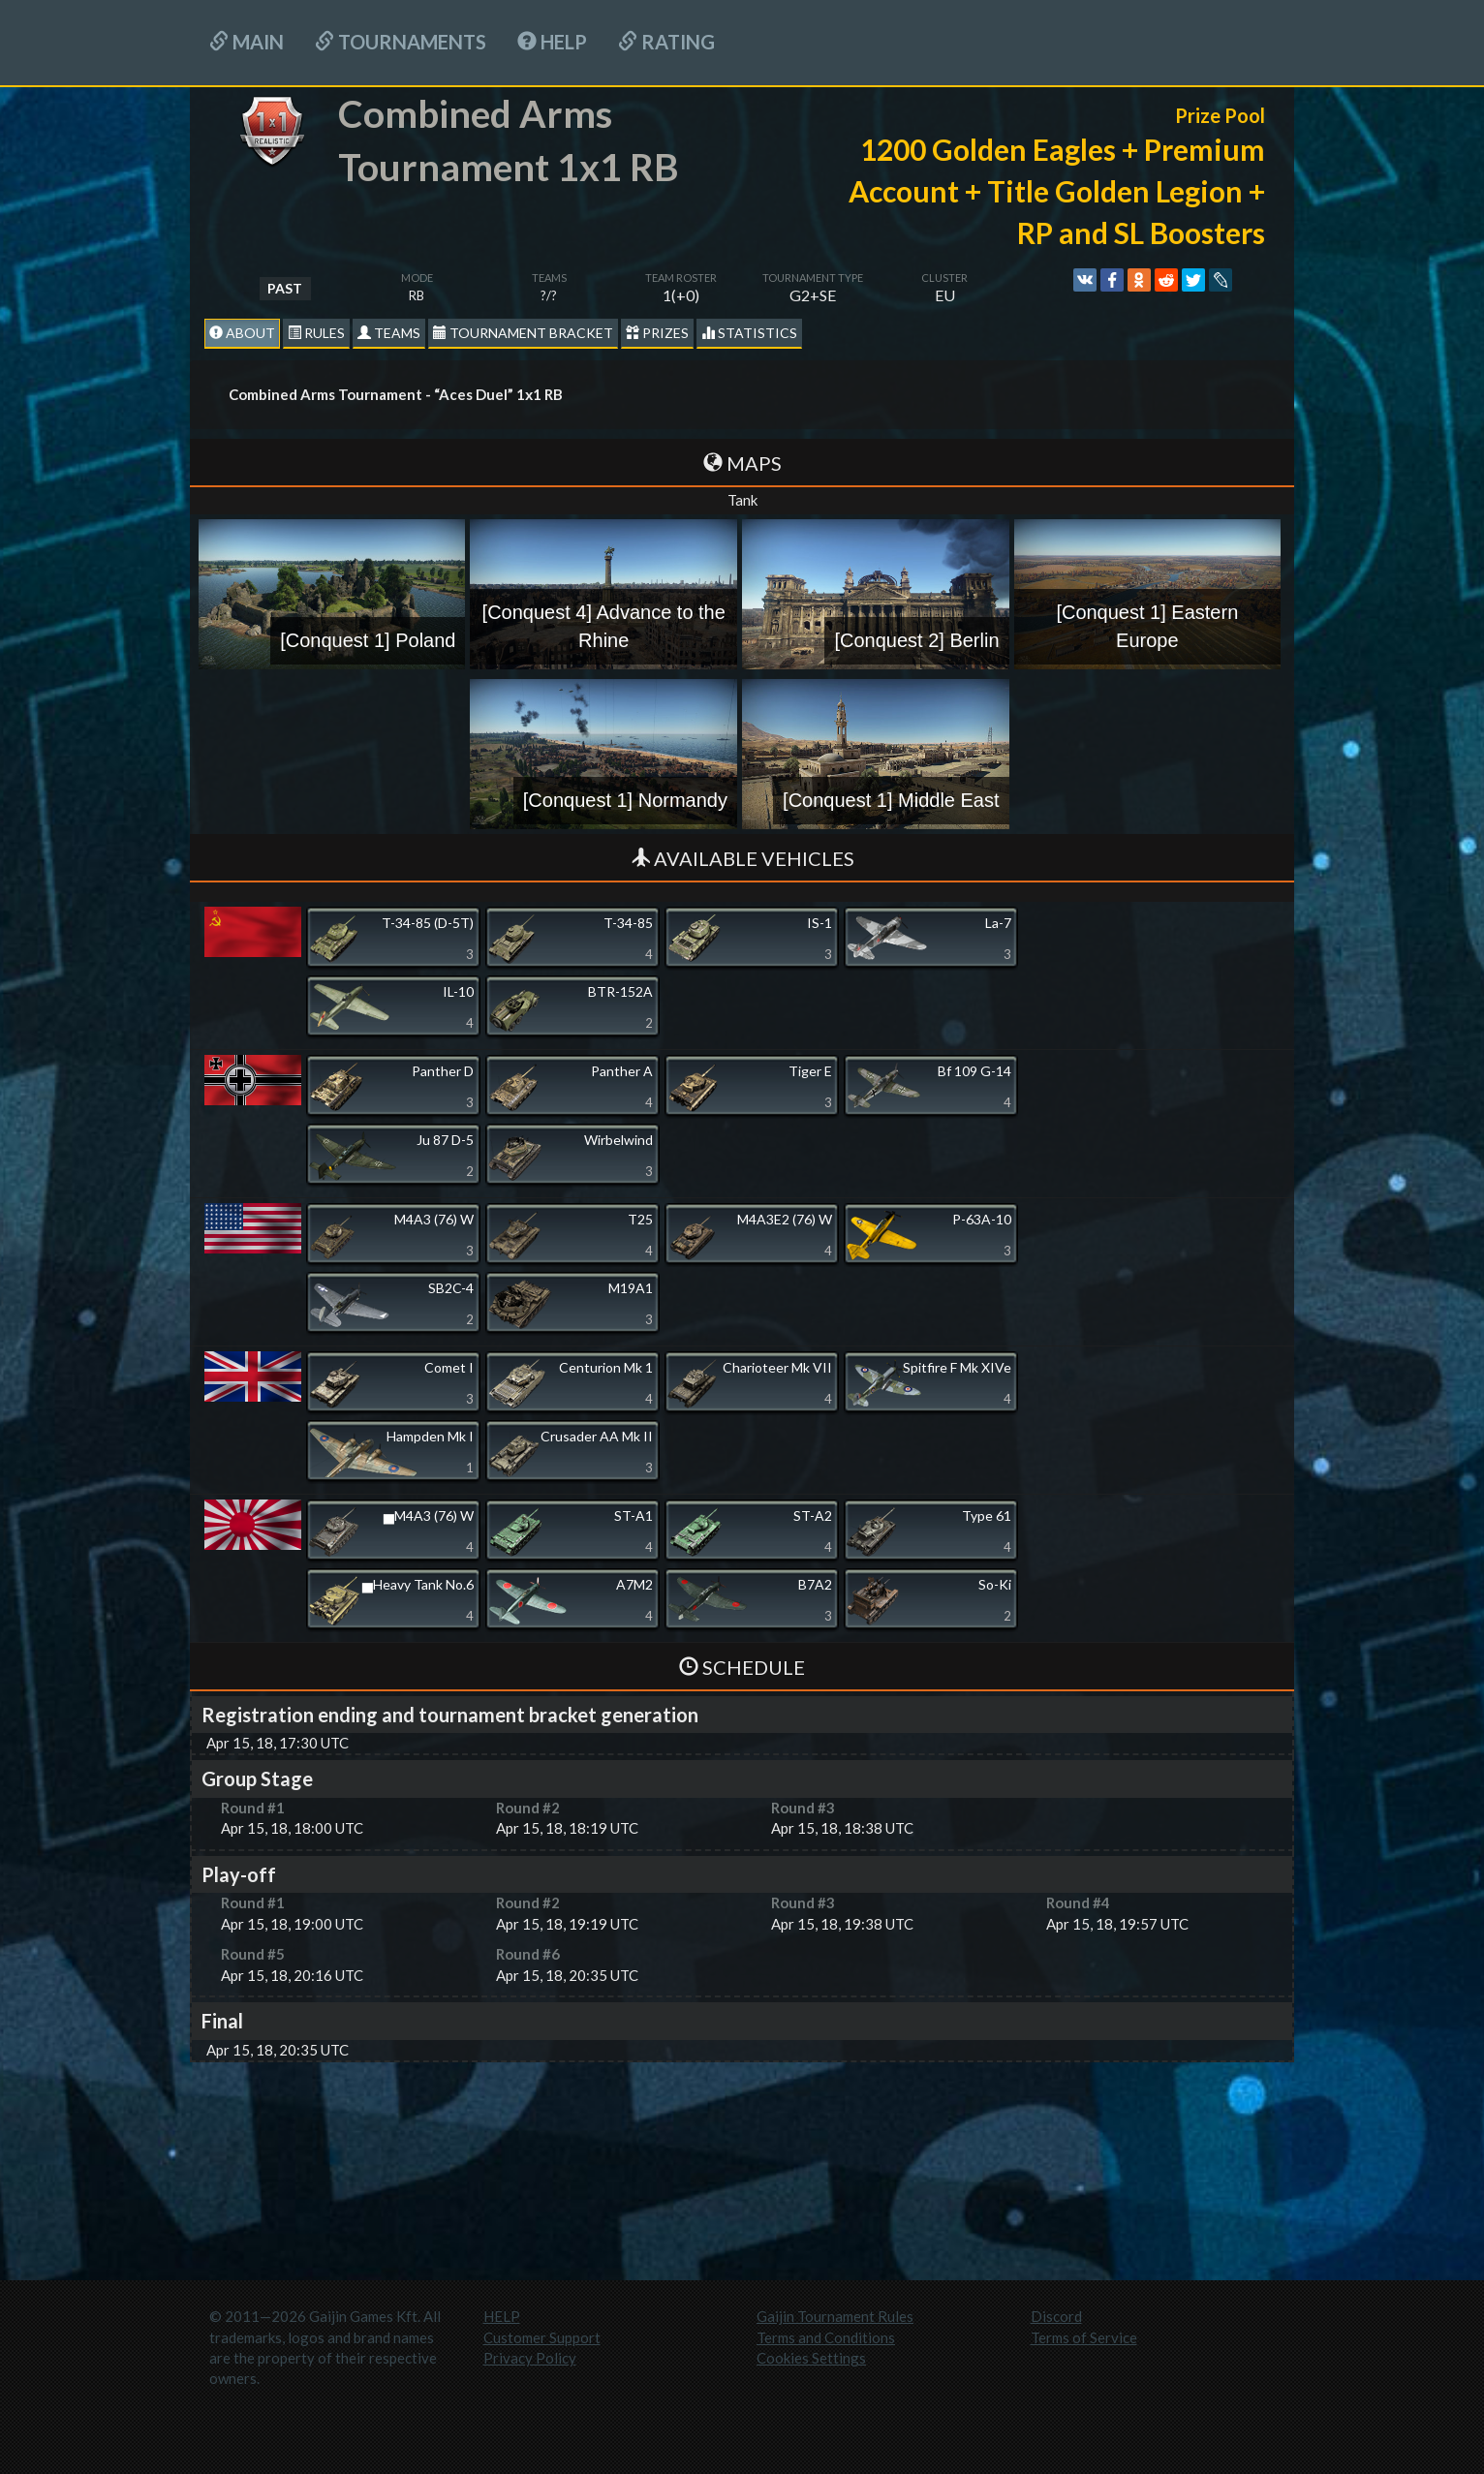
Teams (388, 333)
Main (246, 41)
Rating (666, 41)
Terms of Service (1084, 2337)
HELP (552, 41)
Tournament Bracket (523, 333)
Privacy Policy (529, 2357)
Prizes (657, 333)
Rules (316, 333)
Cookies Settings (811, 2357)
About (242, 333)
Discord (1056, 2316)
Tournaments (400, 41)
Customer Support (542, 2337)
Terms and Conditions (826, 2337)
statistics (749, 333)
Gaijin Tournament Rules (835, 2316)
